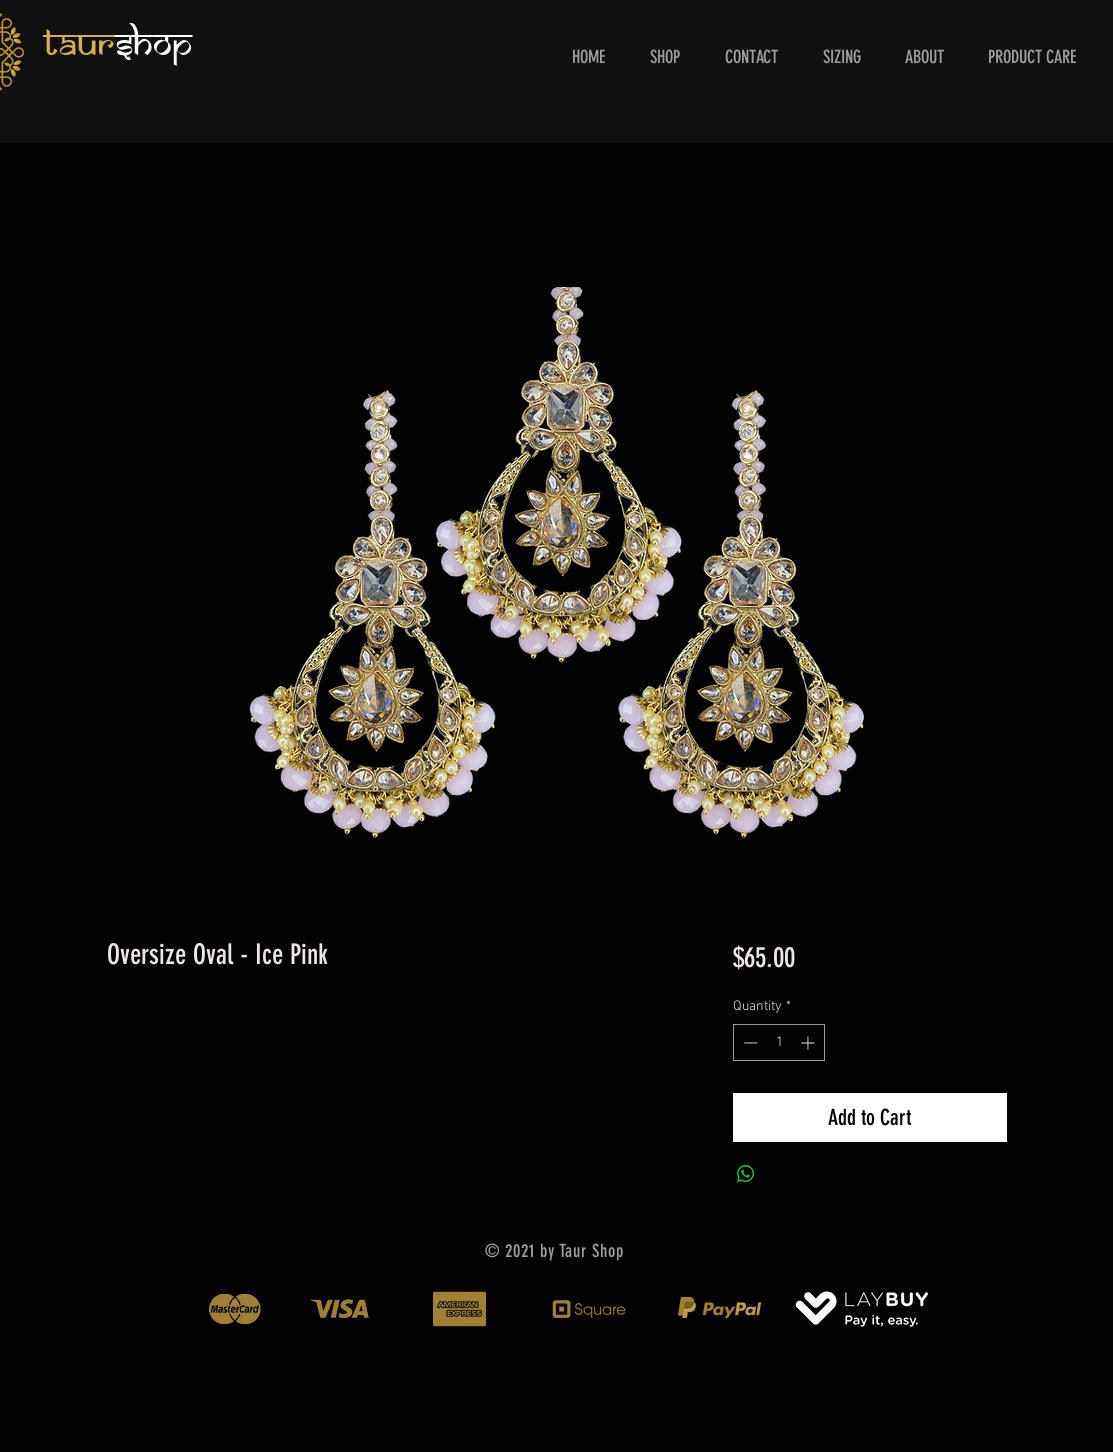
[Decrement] (748, 1042)
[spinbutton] (779, 1042)
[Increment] (809, 1042)
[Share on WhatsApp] (746, 1174)
